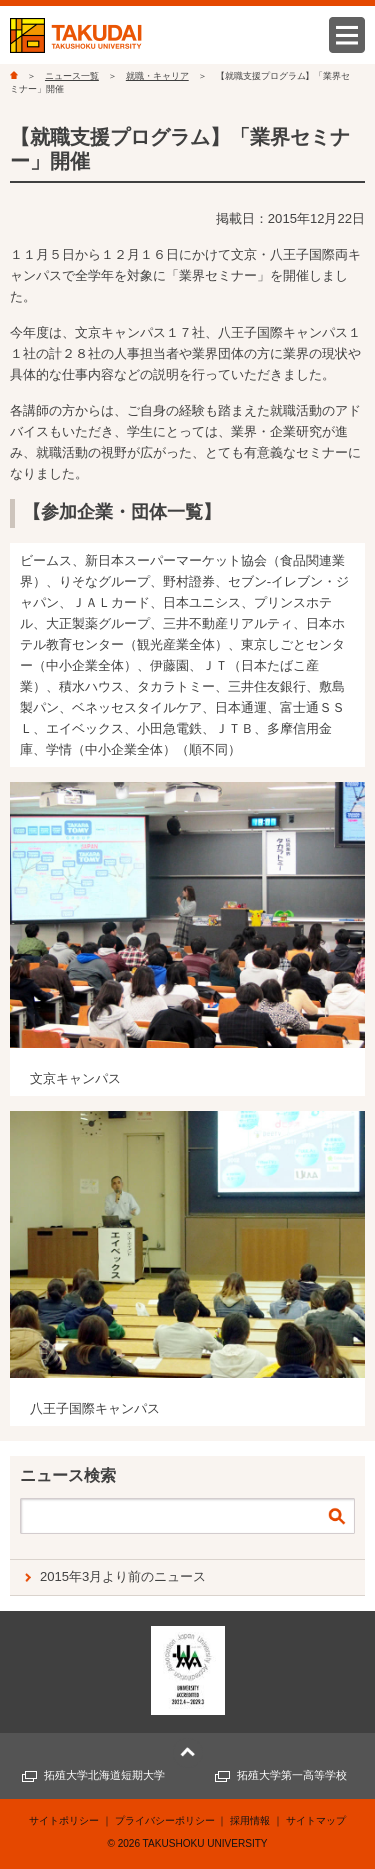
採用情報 (250, 1820)
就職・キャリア (157, 76)
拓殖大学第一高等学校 (292, 1775)
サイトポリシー (64, 1820)
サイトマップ (316, 1820)
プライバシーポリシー (165, 1820)
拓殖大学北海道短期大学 (104, 1775)
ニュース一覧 (72, 76)
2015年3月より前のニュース (123, 1576)
